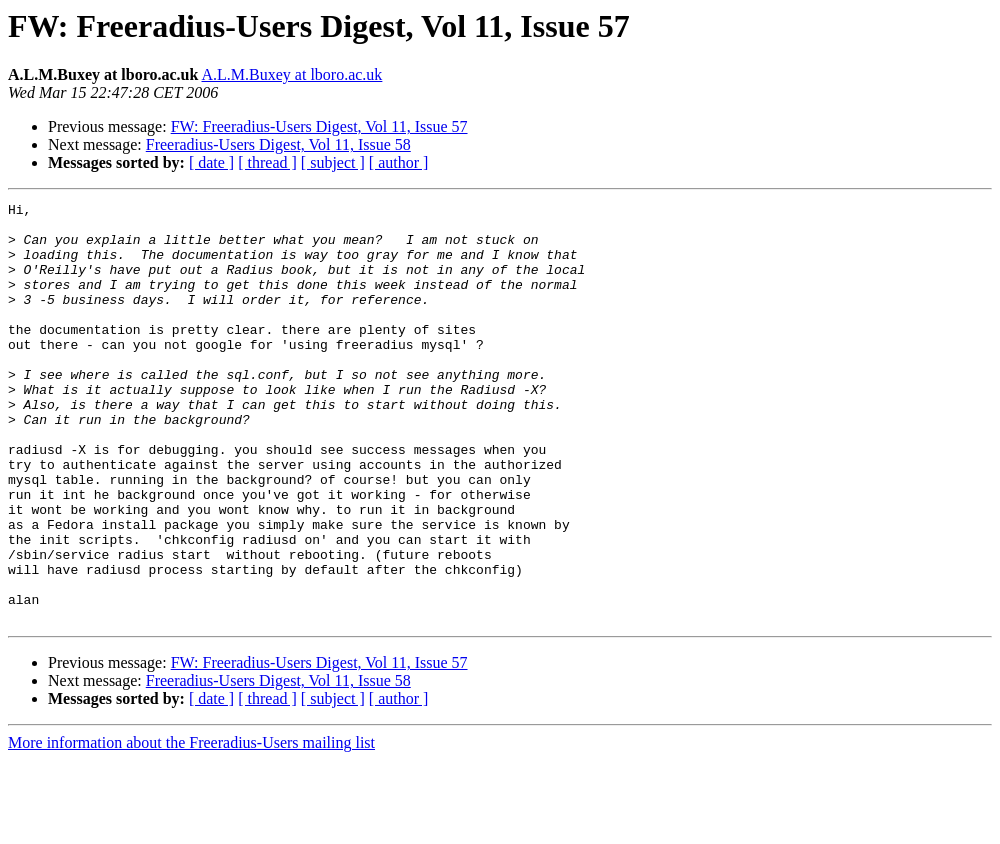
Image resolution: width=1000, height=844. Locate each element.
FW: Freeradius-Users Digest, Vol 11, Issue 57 (319, 126)
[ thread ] (267, 162)
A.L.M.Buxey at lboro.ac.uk (292, 74)
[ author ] (399, 162)
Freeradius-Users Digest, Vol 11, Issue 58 (278, 144)
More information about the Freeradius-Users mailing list (191, 826)
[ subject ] (333, 162)
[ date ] (211, 162)
